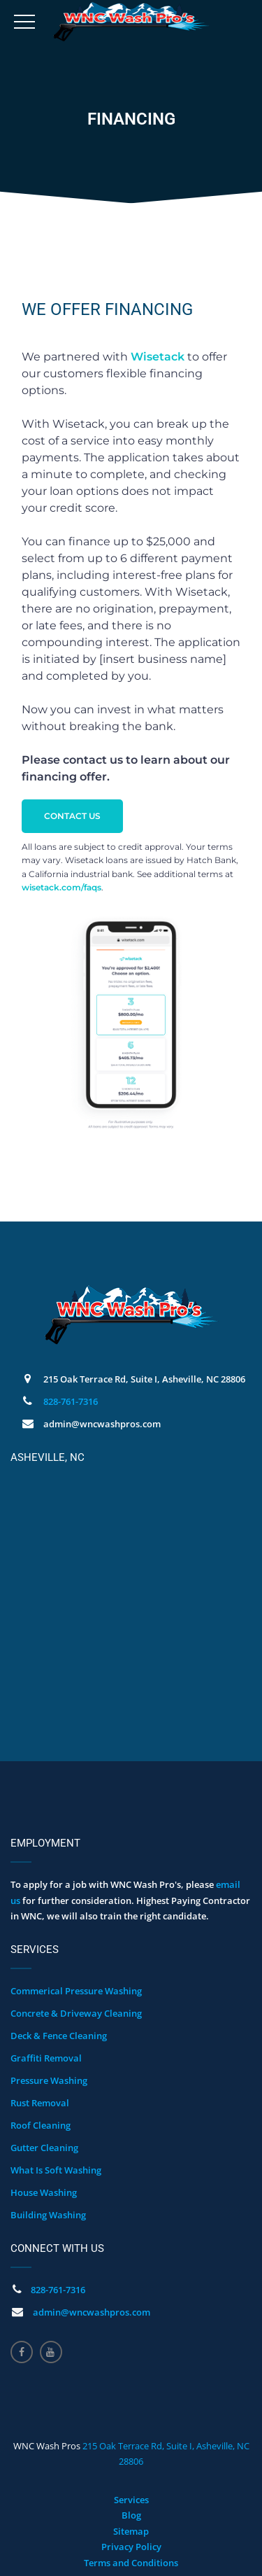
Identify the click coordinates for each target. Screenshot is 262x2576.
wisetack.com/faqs (61, 887)
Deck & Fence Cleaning (58, 2035)
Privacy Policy (131, 2546)
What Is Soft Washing (55, 2170)
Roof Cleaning (40, 2125)
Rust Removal (39, 2102)
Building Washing (48, 2214)
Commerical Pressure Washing (76, 1990)
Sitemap (131, 2531)
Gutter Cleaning (44, 2147)
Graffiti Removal (46, 2058)
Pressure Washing (48, 2080)
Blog (131, 2515)
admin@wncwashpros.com (91, 2312)
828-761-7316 (70, 1401)
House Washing (43, 2192)
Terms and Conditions (131, 2562)
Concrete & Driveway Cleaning (76, 2013)
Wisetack (157, 356)
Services (131, 2499)
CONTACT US (72, 816)
